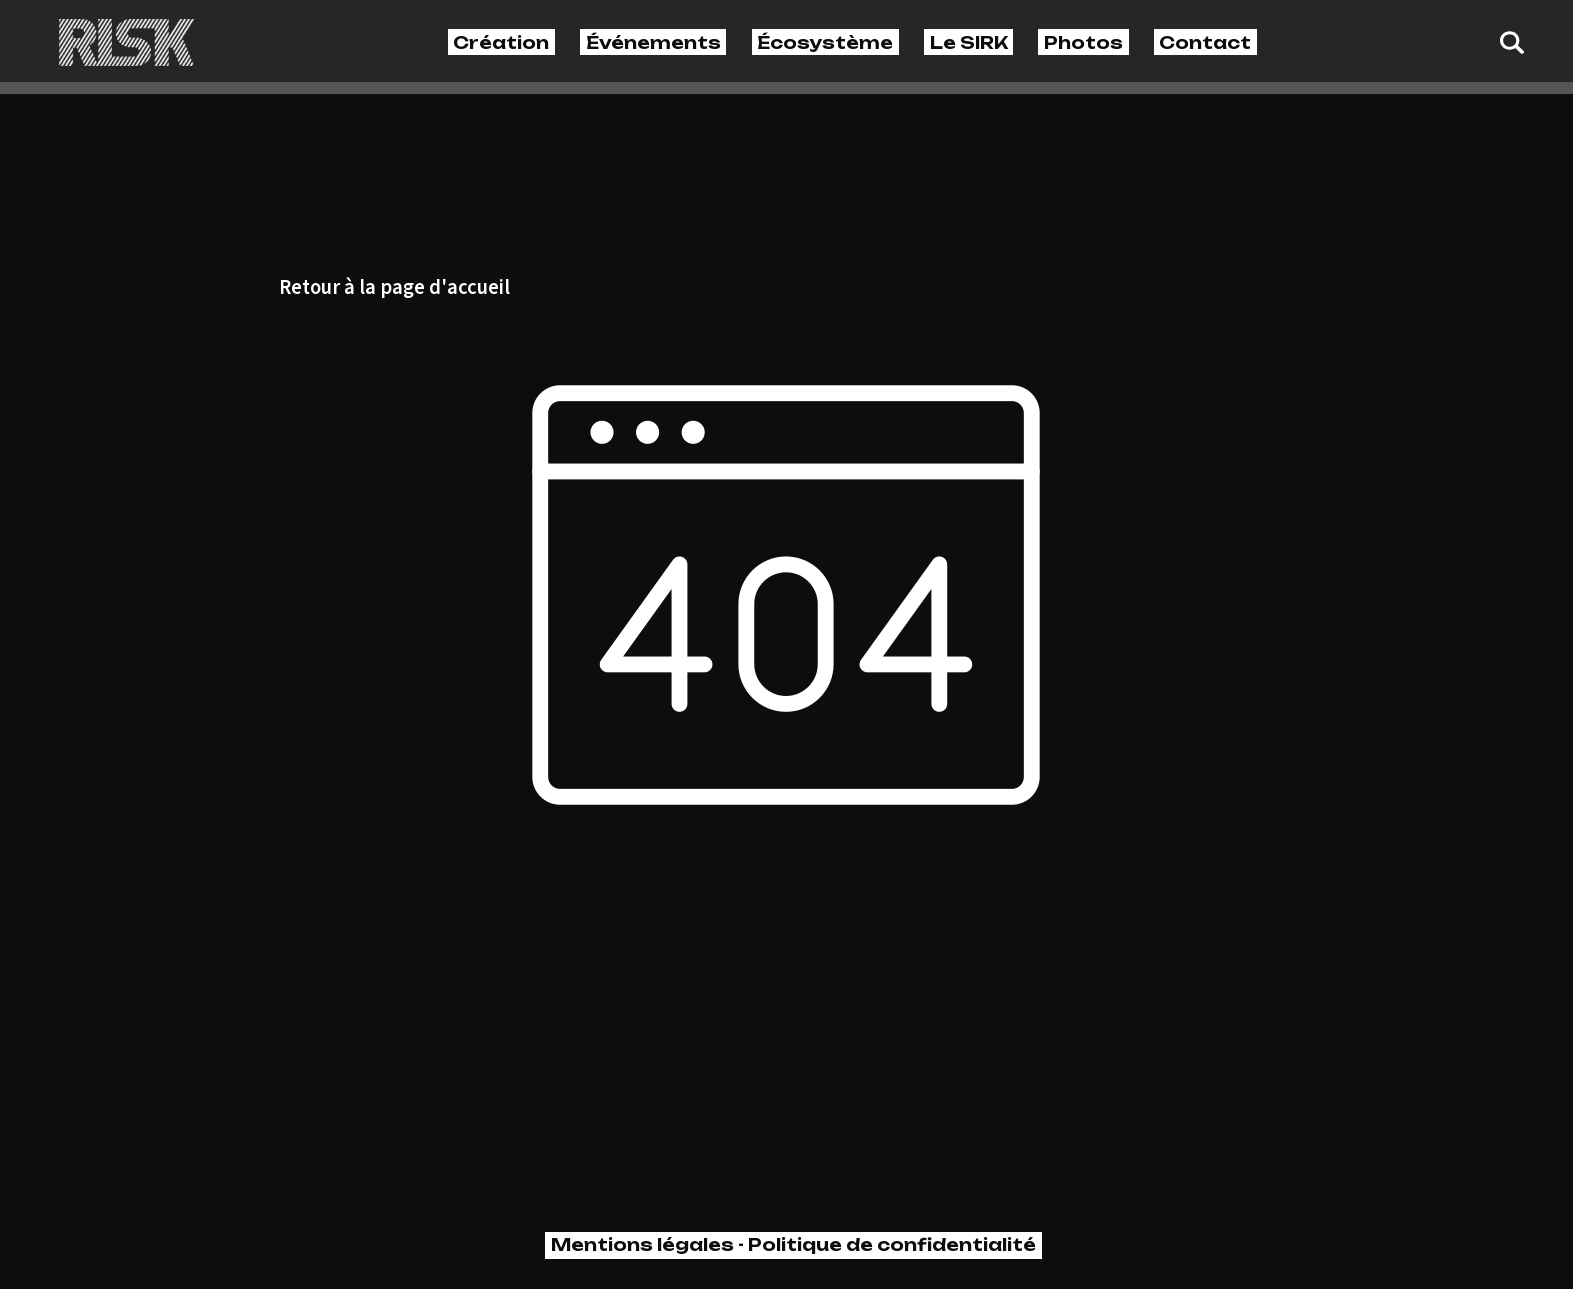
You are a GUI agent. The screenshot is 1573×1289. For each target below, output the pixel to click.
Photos (1083, 42)
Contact (1205, 42)
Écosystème (825, 42)
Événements (653, 42)
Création (501, 42)
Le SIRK (969, 42)
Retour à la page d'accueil (394, 288)
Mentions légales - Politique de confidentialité (793, 1244)
